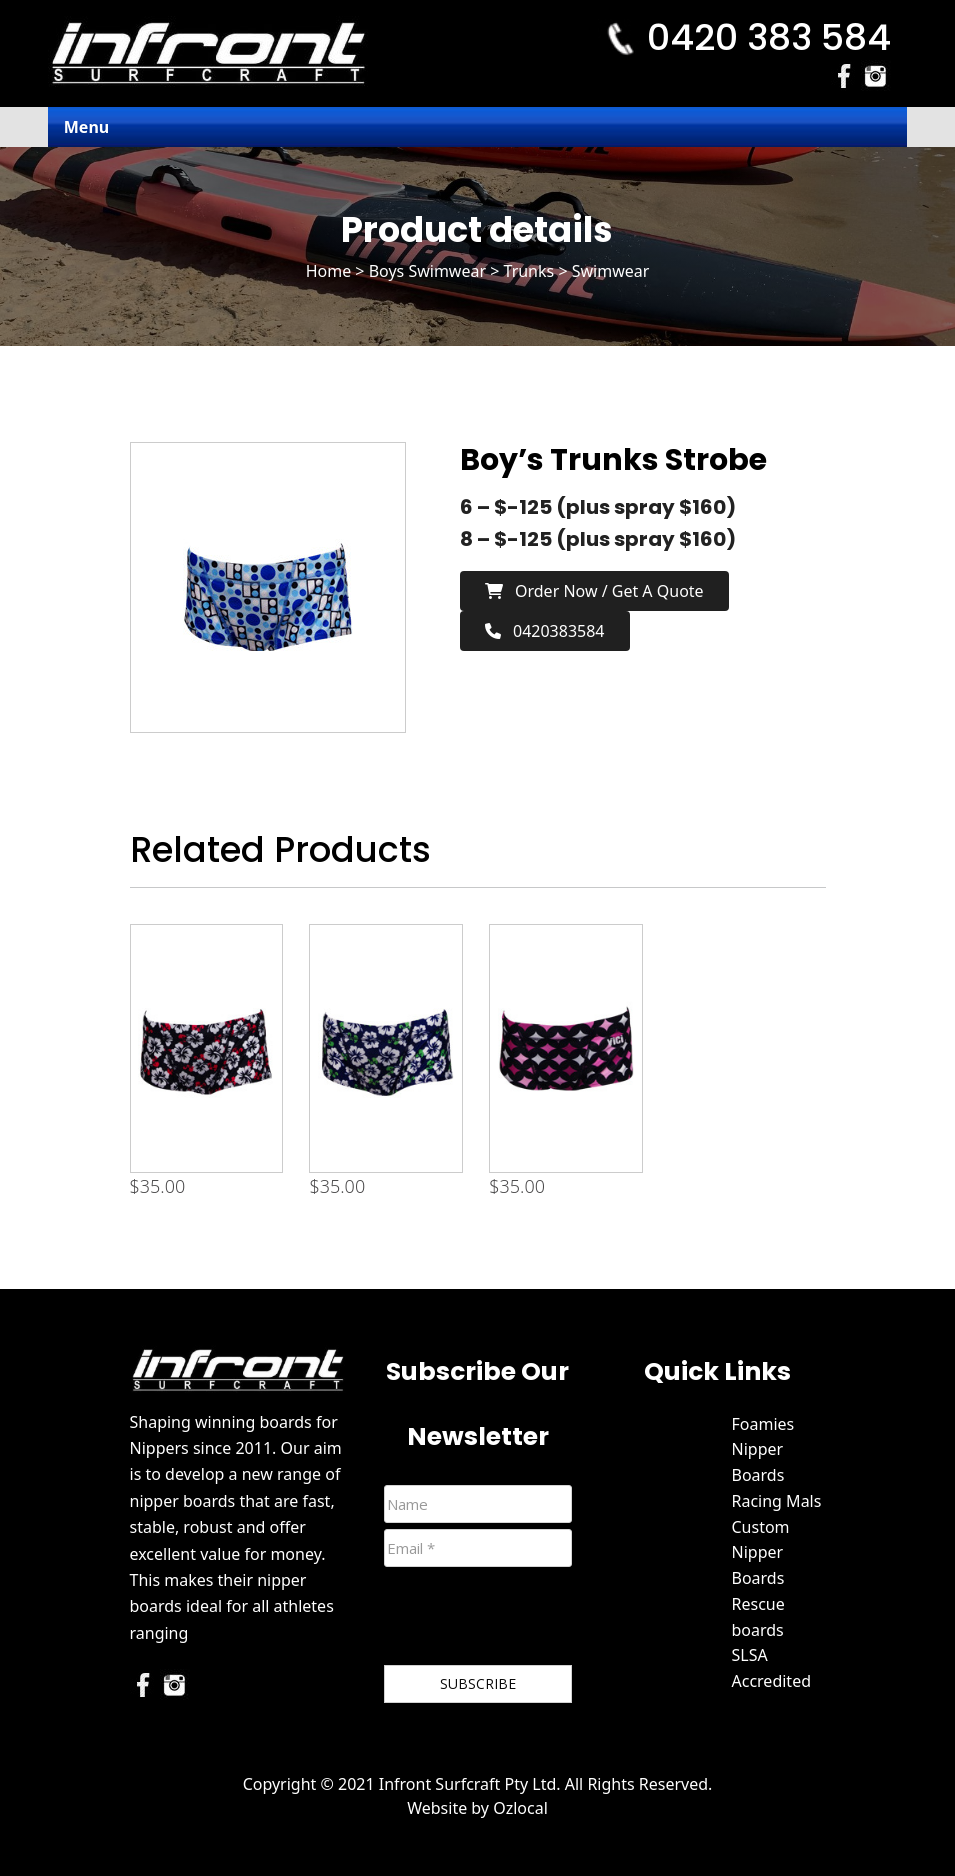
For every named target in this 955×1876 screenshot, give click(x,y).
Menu (86, 127)
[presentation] (536, 1620)
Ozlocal (520, 1808)
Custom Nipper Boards (761, 1553)
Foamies (763, 1424)
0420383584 (545, 631)
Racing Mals (777, 1501)
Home (329, 271)
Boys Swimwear (427, 271)
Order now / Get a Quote (594, 591)
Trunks (529, 271)
